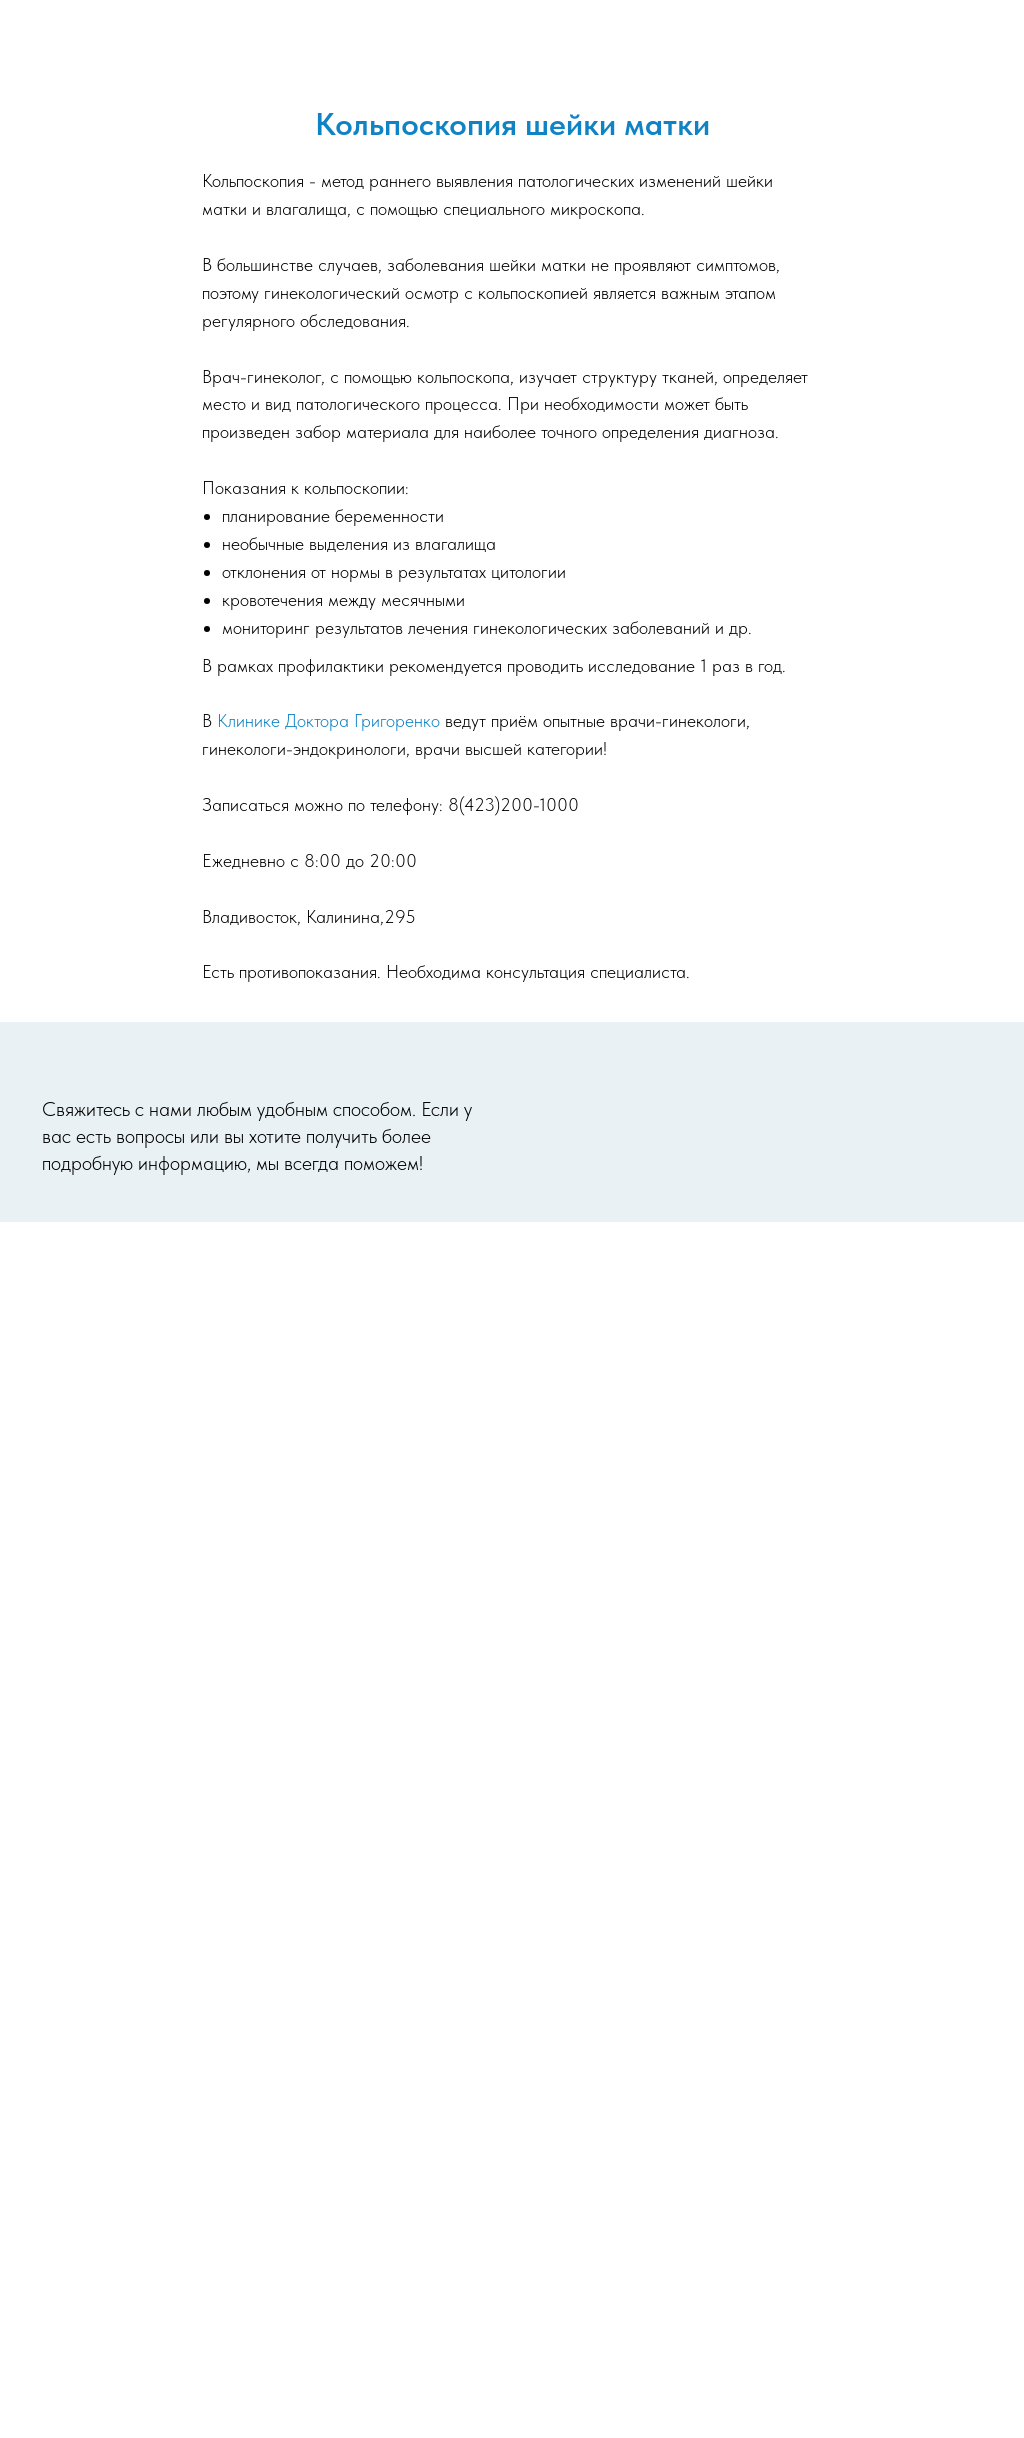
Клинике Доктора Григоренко (328, 720)
